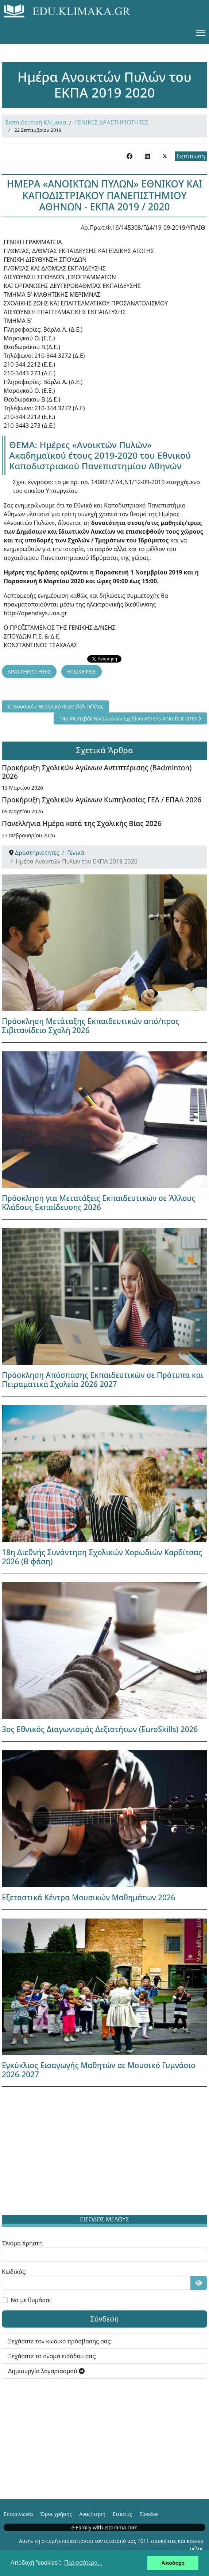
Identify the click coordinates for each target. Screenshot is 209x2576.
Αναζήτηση (92, 2513)
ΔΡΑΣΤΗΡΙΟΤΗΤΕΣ (29, 671)
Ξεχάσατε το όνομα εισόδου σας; (52, 2356)
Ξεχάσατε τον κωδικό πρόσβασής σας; (60, 2341)
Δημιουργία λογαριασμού (46, 2371)
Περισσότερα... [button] (83, 2563)
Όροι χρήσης (56, 2513)
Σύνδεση (104, 2319)
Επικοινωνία (18, 2513)
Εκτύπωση (191, 156)
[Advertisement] (104, 2152)
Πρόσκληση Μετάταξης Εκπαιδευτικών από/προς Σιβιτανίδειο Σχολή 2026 (90, 1025)
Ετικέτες (122, 2513)
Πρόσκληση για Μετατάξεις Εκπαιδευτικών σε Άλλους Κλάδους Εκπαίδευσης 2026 (99, 1202)
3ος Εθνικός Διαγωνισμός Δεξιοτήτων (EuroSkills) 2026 (100, 1729)
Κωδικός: (14, 2272)
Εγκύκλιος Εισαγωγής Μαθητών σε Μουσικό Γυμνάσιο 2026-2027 (99, 2069)
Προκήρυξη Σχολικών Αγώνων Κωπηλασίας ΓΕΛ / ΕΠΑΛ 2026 (101, 800)
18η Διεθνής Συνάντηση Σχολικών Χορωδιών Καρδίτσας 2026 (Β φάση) (102, 1556)
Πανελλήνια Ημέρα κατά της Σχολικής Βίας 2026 (82, 823)
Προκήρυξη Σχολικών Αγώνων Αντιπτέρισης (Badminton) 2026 (96, 772)
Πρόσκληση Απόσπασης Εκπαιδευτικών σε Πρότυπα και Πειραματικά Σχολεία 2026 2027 (103, 1379)
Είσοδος (148, 2513)
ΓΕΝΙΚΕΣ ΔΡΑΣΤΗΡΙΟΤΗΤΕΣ (111, 122)
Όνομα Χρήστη (22, 2243)
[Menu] (200, 33)
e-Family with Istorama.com (104, 2527)
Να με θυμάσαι (31, 2300)
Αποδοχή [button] (173, 2563)
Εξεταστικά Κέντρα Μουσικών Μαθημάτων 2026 (88, 1897)
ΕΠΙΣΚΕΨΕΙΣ (81, 671)
